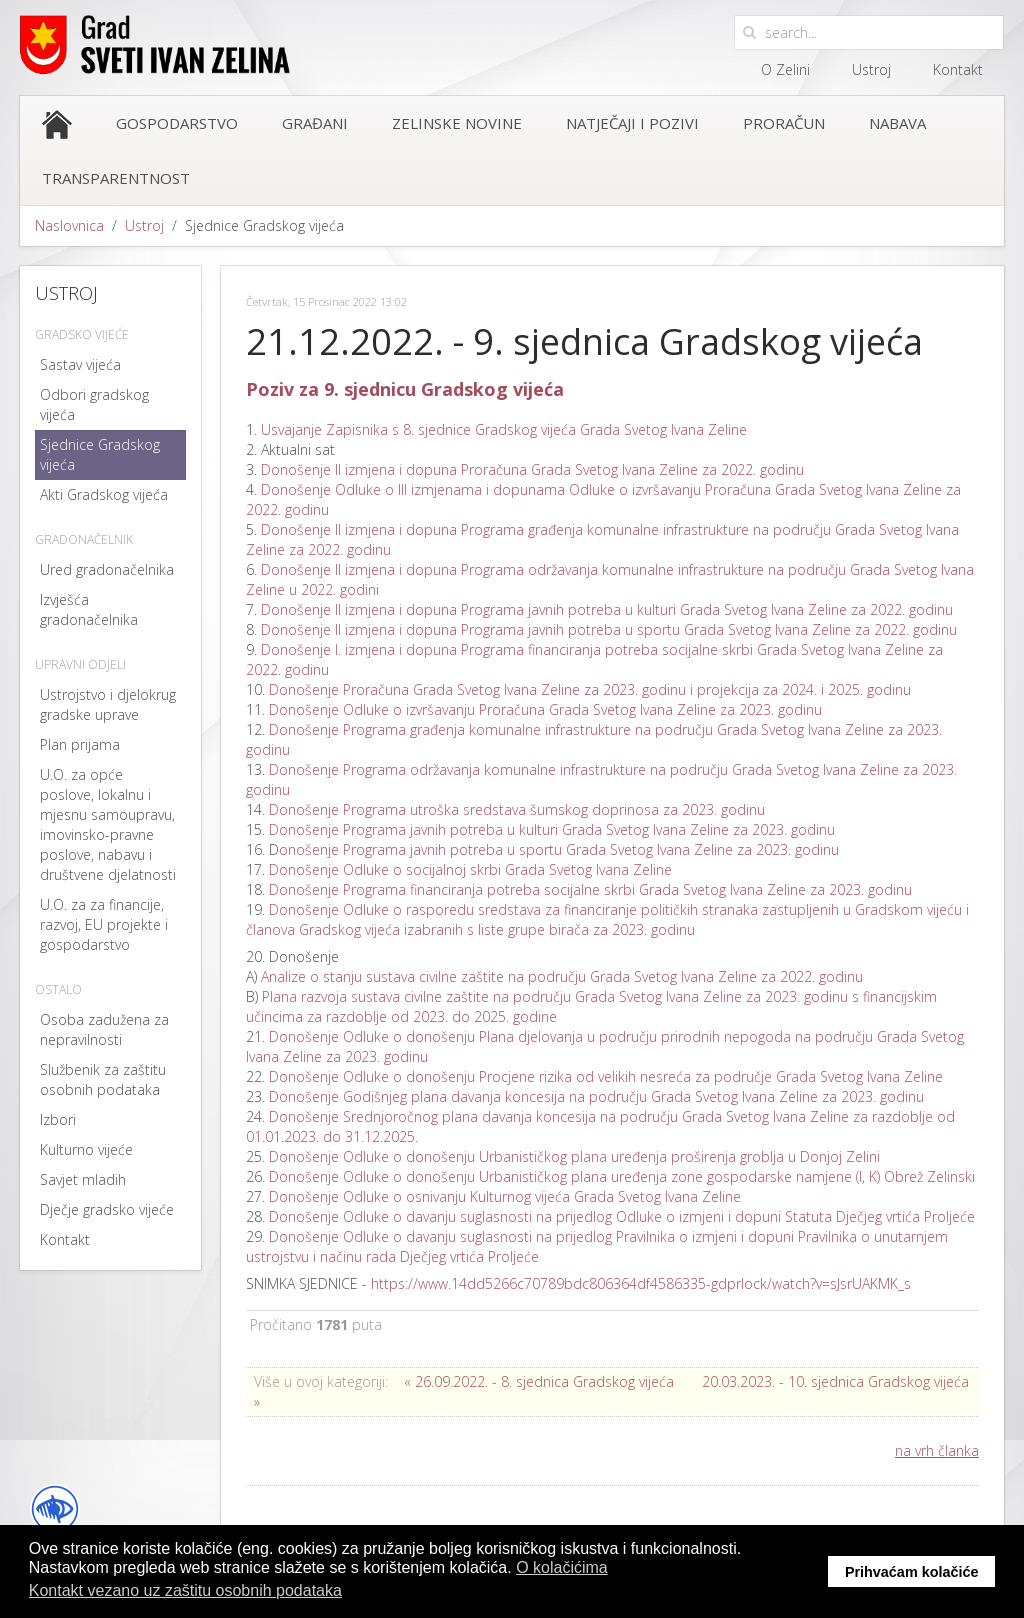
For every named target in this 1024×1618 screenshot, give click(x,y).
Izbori (58, 1119)
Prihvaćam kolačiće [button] (912, 1572)
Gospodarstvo (177, 123)
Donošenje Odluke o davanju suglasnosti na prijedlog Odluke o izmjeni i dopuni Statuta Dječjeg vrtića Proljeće (622, 1216)
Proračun (784, 123)
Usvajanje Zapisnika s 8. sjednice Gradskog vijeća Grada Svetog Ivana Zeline (504, 429)
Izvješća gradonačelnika (89, 609)
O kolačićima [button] (562, 1567)
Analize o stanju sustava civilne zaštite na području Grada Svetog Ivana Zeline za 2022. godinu (562, 976)
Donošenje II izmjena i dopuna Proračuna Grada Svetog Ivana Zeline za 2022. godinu (532, 469)
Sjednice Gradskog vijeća (100, 454)
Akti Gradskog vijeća (104, 494)
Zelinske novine (457, 123)
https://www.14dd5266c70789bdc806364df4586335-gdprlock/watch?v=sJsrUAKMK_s (641, 1283)
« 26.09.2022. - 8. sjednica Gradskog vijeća (539, 1381)
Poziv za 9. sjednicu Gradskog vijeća (405, 389)
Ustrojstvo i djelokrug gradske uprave (108, 704)
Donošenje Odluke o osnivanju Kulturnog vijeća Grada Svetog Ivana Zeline (505, 1196)
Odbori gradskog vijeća (94, 404)
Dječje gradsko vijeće (107, 1209)
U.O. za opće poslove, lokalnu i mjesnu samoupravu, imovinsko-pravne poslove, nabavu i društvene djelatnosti (108, 824)
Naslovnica (69, 225)
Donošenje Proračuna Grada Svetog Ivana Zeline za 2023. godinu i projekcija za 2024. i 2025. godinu (590, 689)
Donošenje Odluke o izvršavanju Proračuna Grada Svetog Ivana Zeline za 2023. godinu (545, 709)
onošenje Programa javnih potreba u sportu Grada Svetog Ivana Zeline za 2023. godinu (559, 849)
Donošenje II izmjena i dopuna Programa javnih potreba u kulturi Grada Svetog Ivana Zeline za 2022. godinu (607, 609)
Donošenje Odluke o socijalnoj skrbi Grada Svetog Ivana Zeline (470, 869)
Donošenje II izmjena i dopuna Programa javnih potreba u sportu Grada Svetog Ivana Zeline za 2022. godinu (609, 629)
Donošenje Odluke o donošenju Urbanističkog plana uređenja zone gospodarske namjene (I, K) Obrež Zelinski (622, 1176)
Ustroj (871, 69)
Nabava (897, 123)
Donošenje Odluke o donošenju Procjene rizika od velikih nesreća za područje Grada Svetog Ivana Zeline (606, 1076)
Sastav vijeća (80, 364)
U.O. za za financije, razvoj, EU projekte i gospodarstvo (104, 924)
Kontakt (958, 69)
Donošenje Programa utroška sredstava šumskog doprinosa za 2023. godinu (517, 809)
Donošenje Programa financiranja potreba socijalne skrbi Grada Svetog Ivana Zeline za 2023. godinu (588, 889)
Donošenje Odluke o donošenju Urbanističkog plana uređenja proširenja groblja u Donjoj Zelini (574, 1156)
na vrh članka (937, 1450)
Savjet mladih (83, 1179)
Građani (315, 123)
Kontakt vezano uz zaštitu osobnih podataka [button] (185, 1590)
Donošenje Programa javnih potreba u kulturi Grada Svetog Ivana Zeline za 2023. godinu (552, 829)
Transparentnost (116, 178)
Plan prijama (80, 744)
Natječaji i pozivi (632, 123)
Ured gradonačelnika (107, 569)
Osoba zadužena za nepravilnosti (104, 1029)
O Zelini (785, 69)
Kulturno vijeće (86, 1149)
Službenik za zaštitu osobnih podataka (103, 1079)
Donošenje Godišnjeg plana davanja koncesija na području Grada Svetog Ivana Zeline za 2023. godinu (596, 1096)
